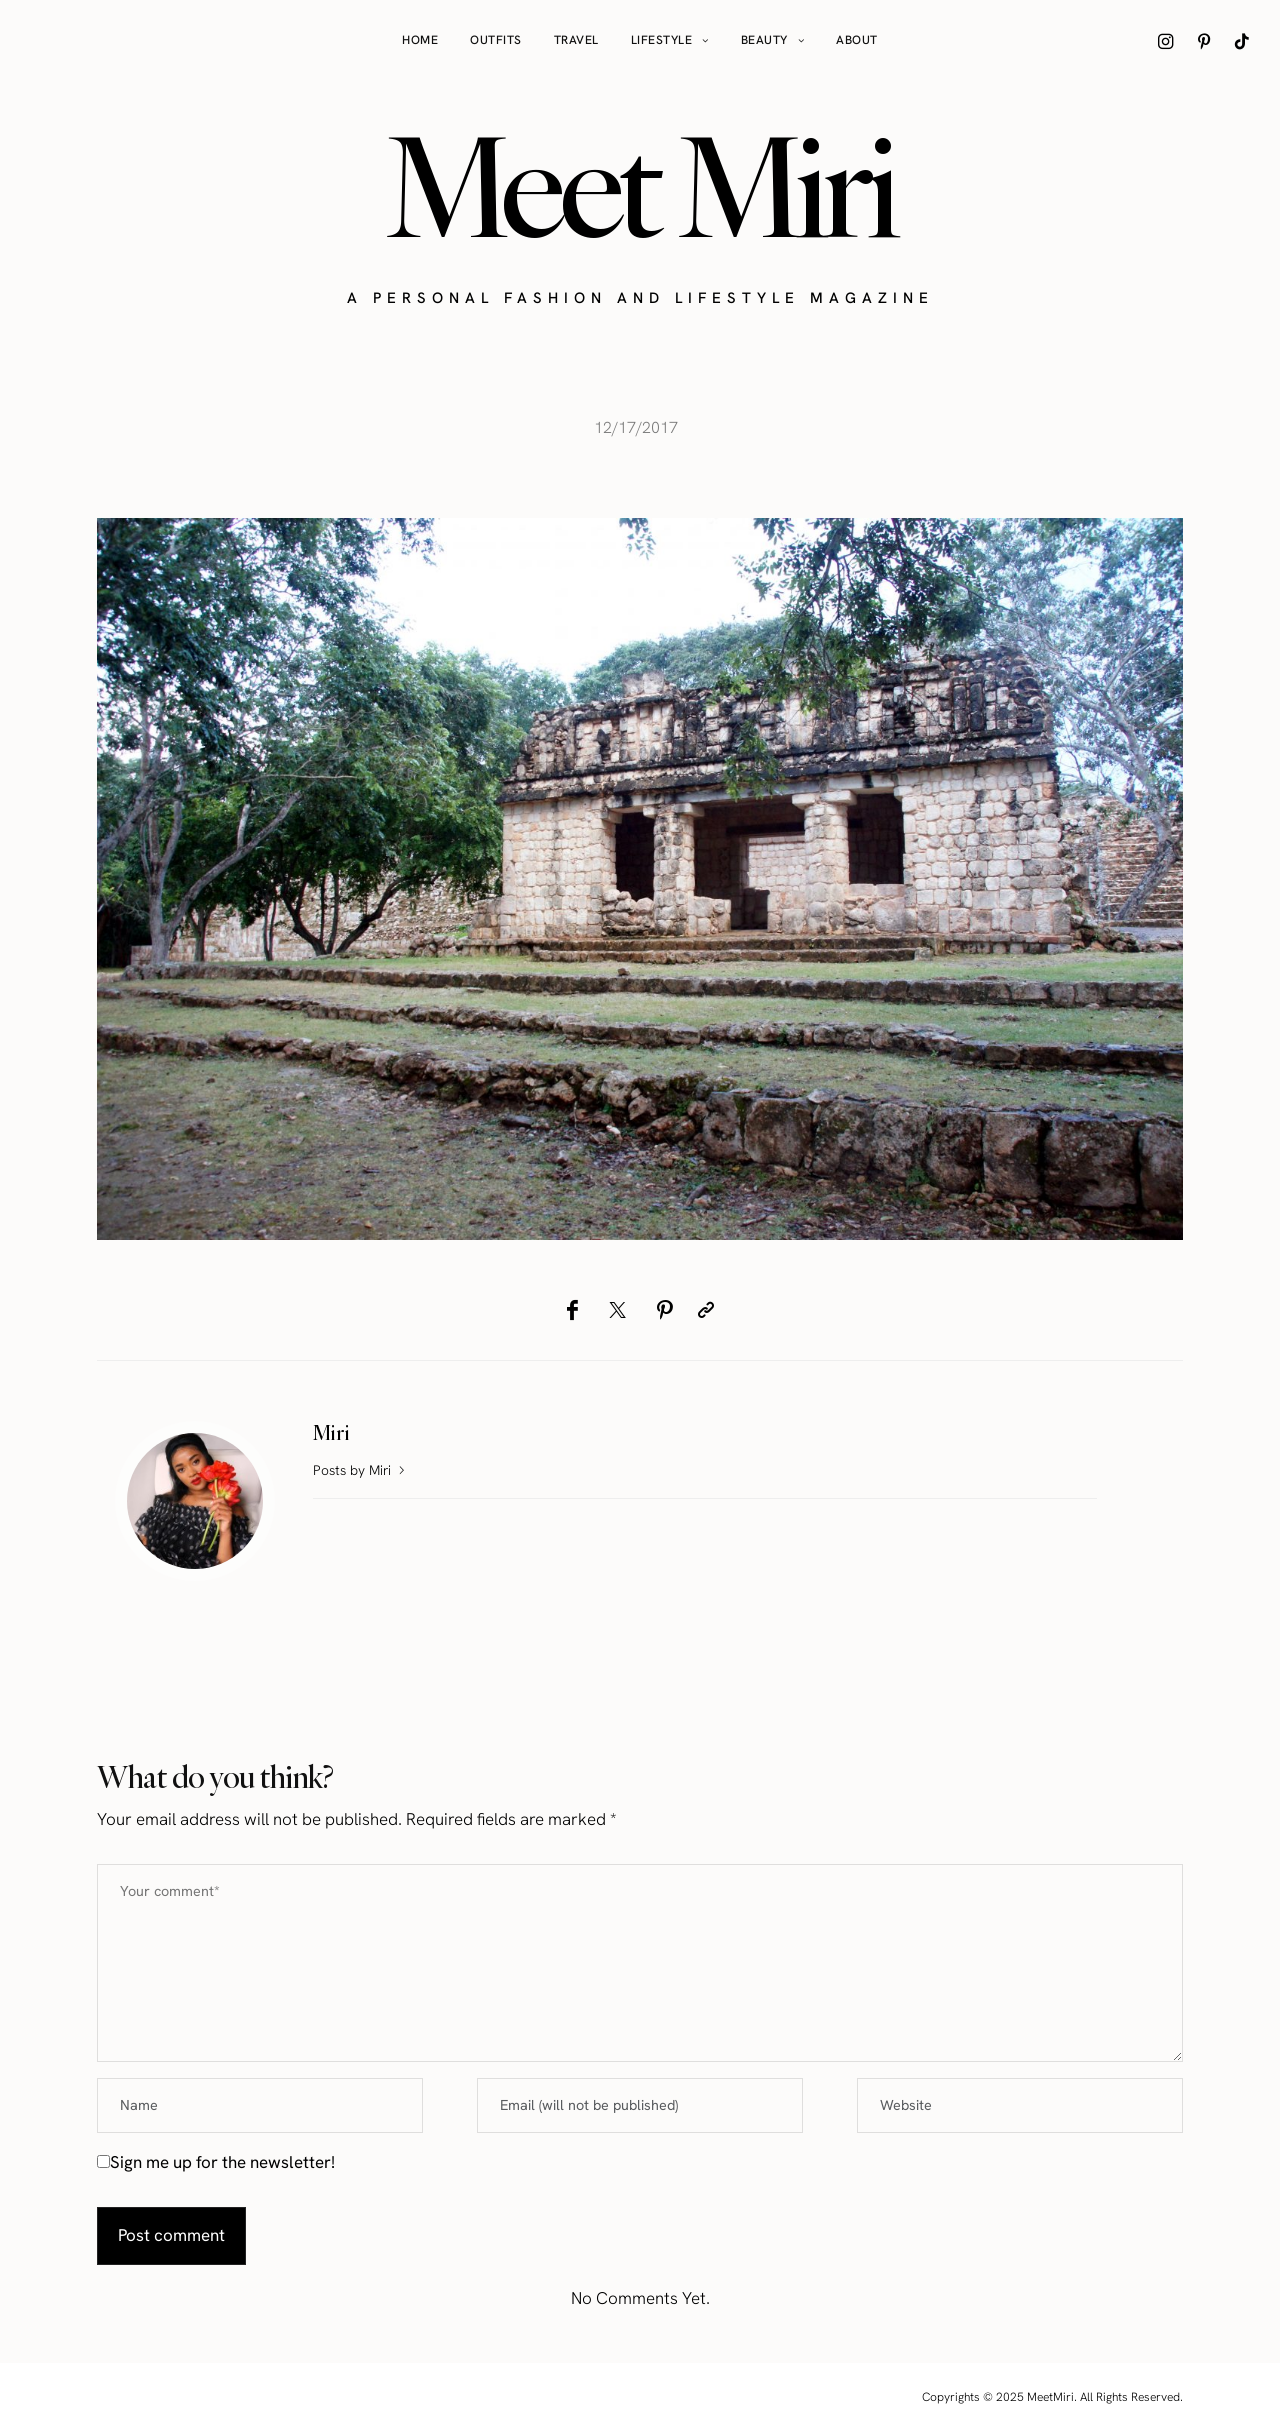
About (857, 40)
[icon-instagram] (1166, 41)
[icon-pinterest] (1204, 41)
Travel (576, 40)
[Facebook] (572, 1310)
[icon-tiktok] (1242, 41)
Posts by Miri (361, 1470)
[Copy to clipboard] (706, 1310)
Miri (331, 1432)
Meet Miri (640, 186)
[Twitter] (617, 1310)
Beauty (764, 40)
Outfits (496, 40)
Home (420, 40)
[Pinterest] (664, 1310)
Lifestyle (662, 40)
